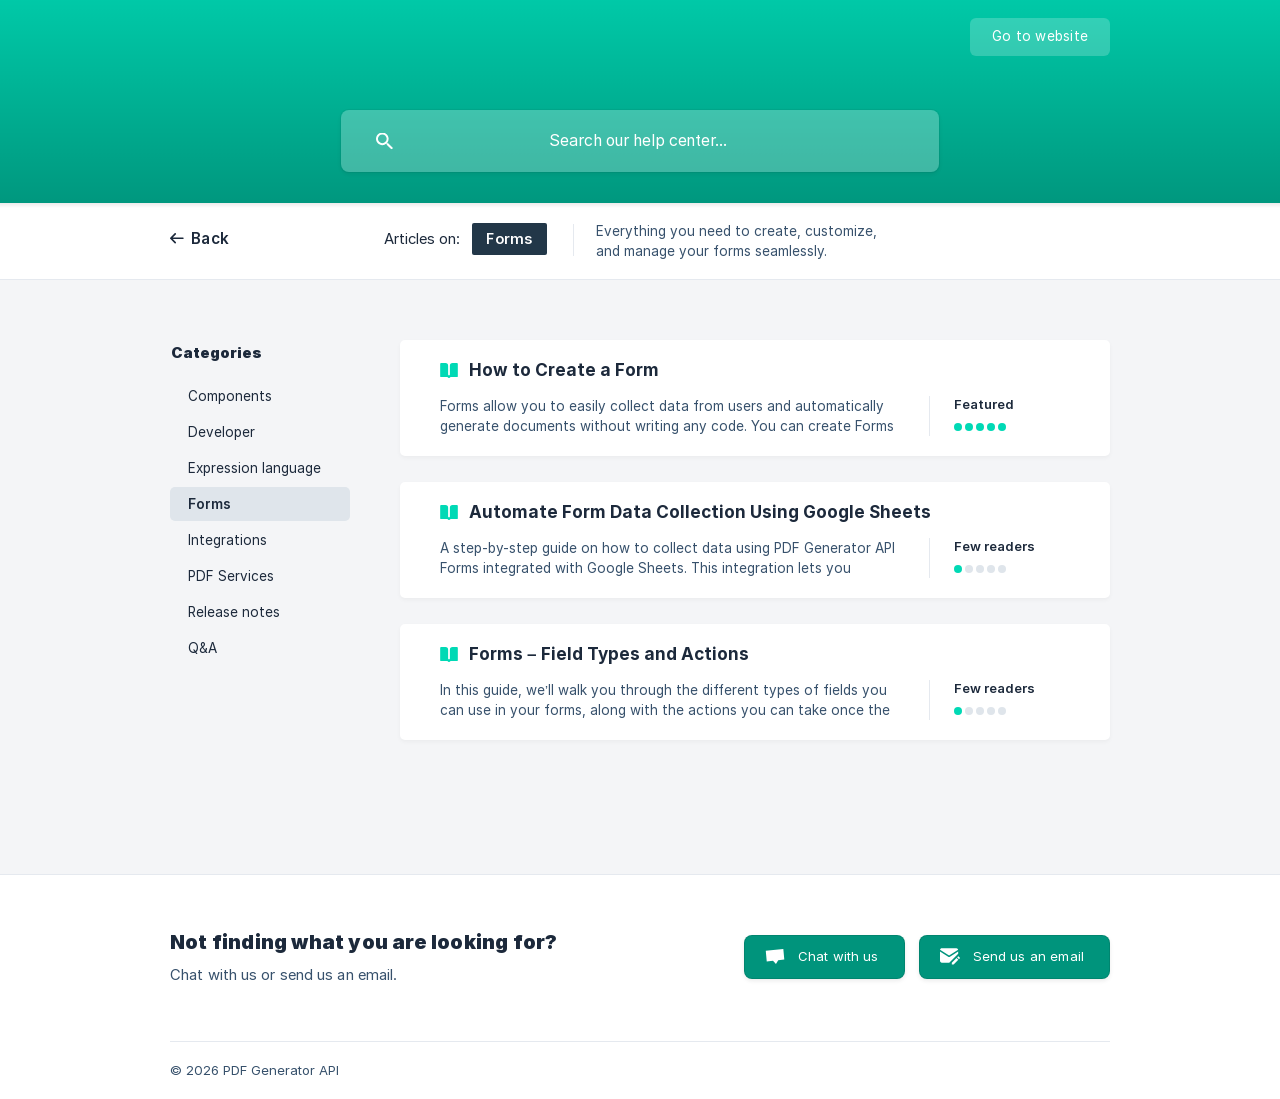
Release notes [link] (234, 612)
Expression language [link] (254, 468)
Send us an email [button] (1028, 956)
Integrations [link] (227, 540)
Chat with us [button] (838, 956)
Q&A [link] (202, 648)
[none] (1040, 37)
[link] (755, 398)
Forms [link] (209, 504)
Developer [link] (221, 432)
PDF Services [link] (231, 576)
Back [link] (210, 238)
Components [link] (230, 396)
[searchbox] (640, 141)
